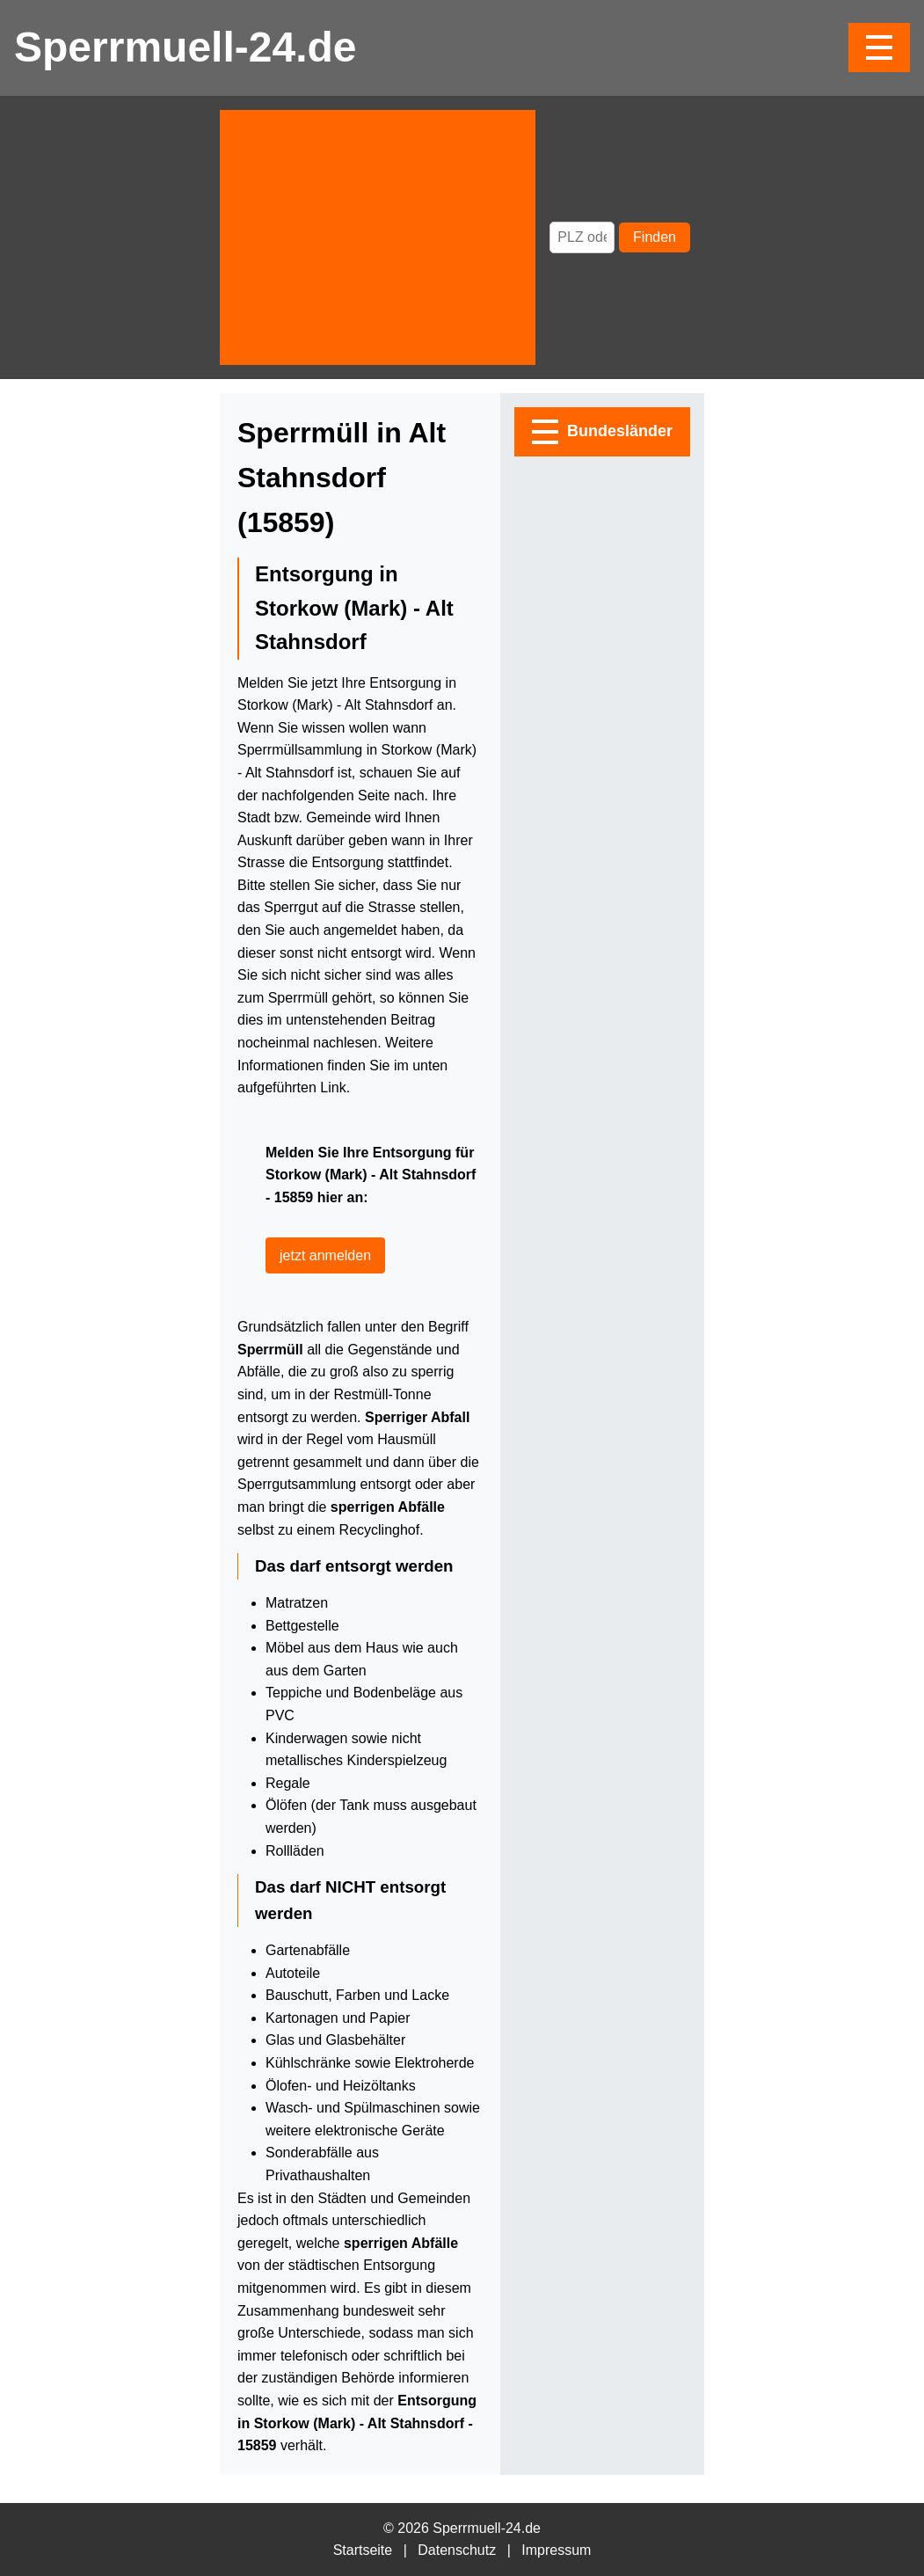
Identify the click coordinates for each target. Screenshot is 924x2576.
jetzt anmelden (325, 1255)
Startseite (363, 2550)
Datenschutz (457, 2550)
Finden (654, 237)
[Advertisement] (377, 237)
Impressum (556, 2550)
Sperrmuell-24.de (185, 47)
